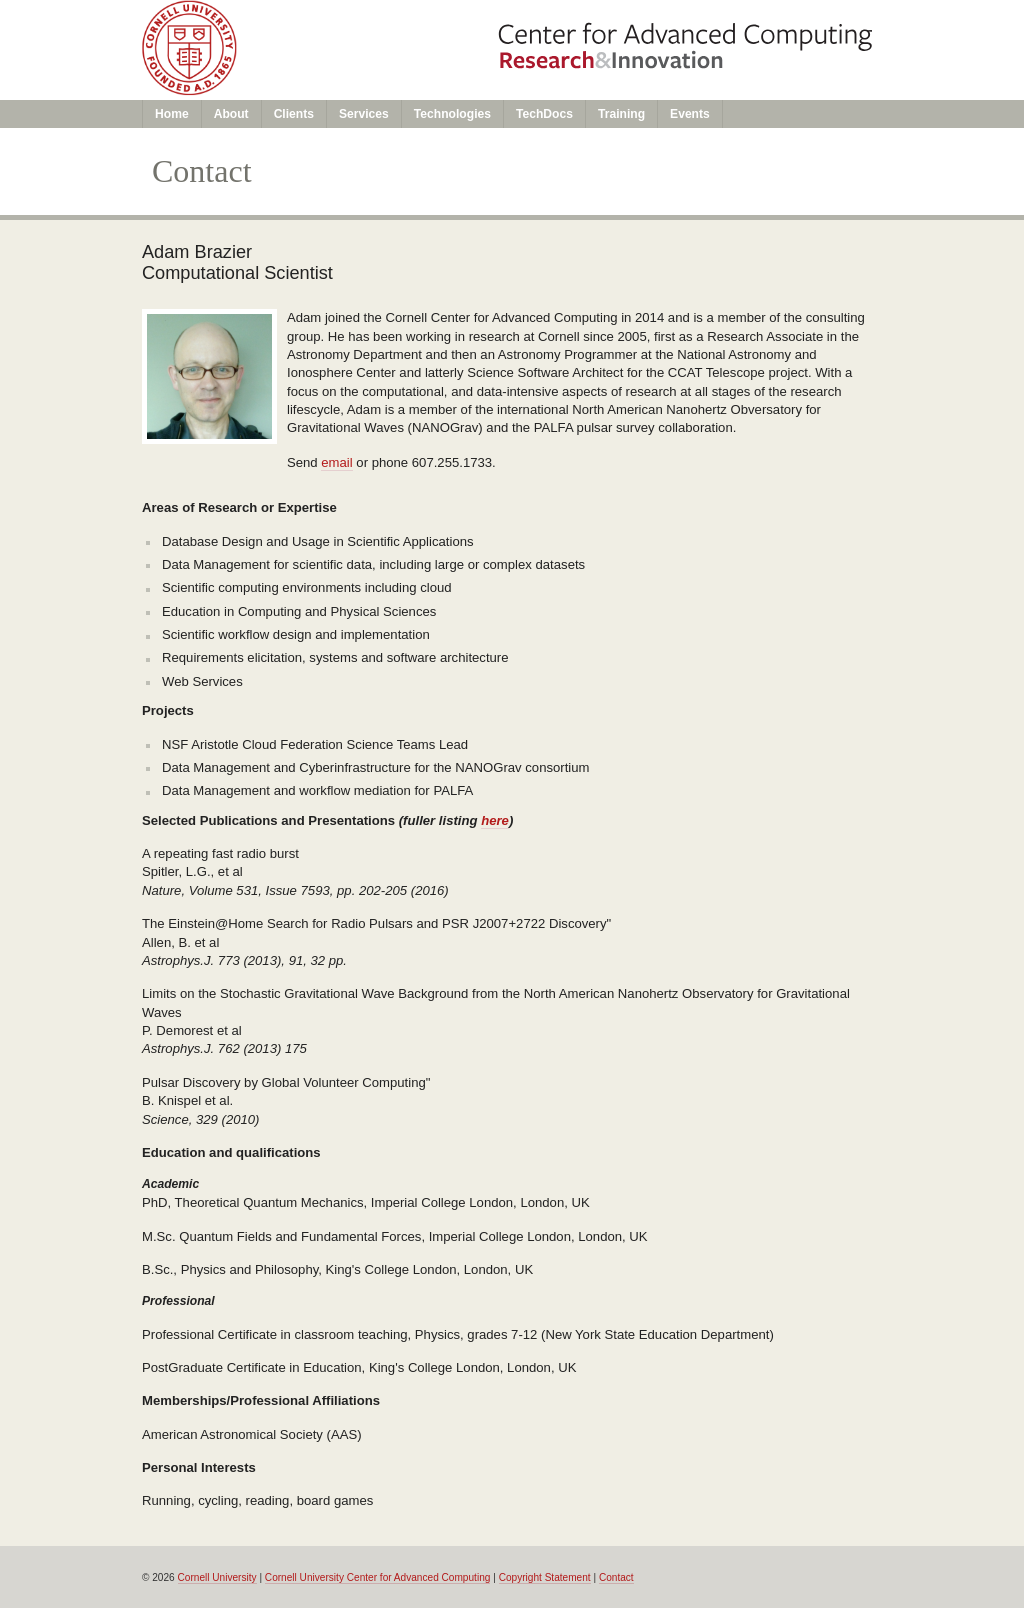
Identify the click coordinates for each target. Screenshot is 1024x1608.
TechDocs (544, 114)
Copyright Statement (545, 1577)
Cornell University (217, 1577)
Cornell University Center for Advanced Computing (378, 1577)
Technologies (452, 114)
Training (621, 114)
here (495, 820)
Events (690, 114)
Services (364, 114)
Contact (616, 1577)
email (336, 462)
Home (172, 114)
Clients (294, 114)
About (231, 114)
